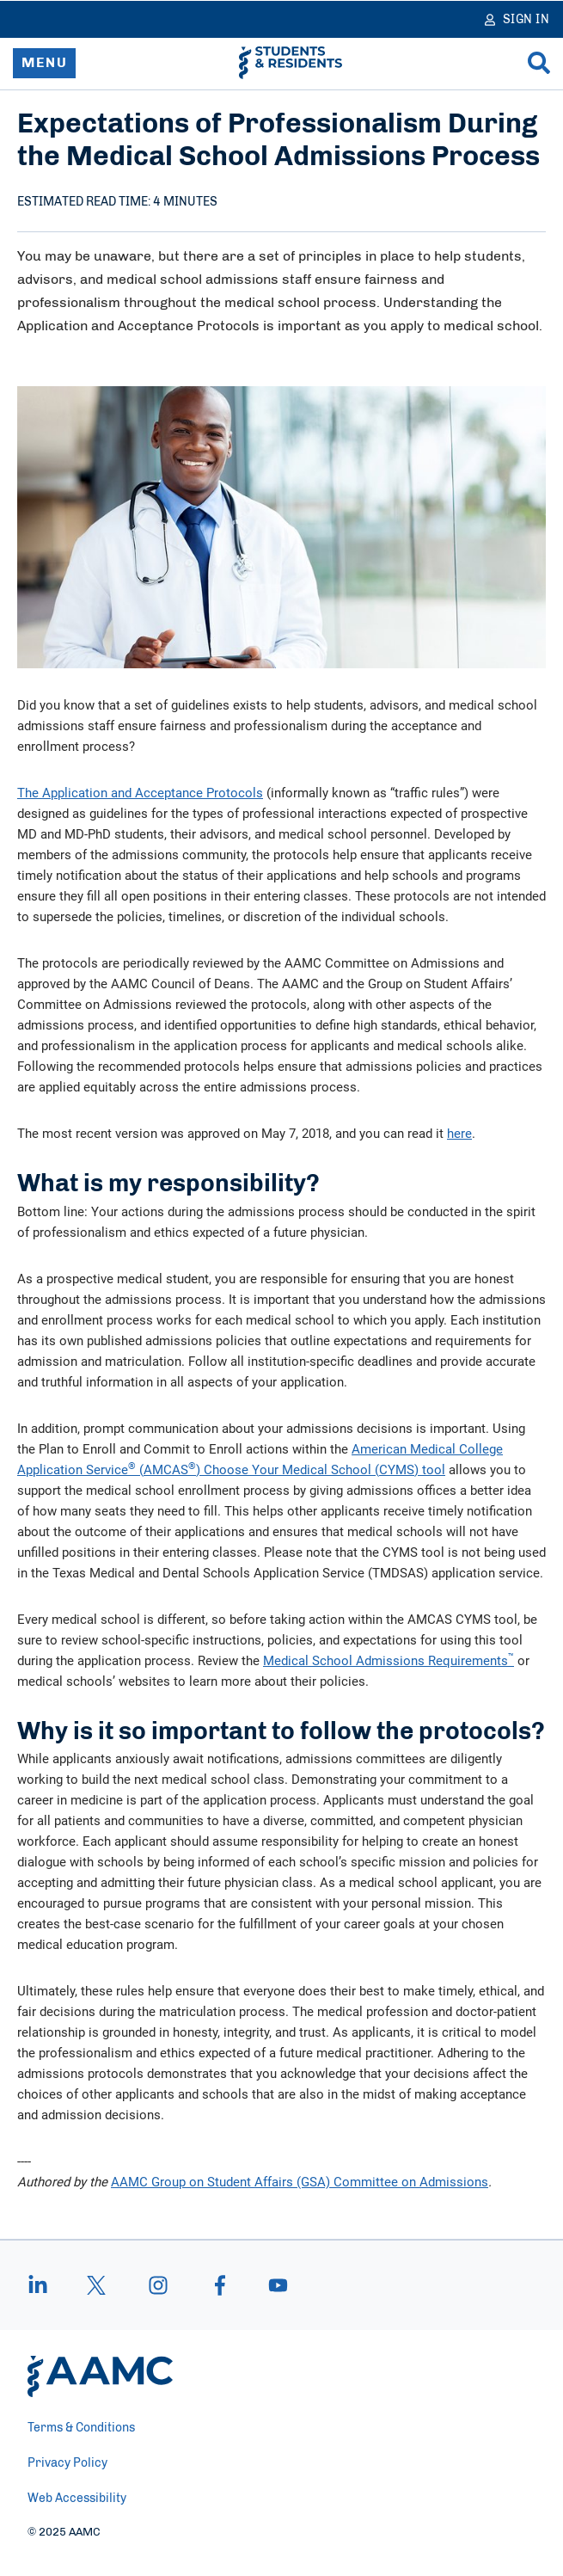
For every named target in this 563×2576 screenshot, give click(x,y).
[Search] (539, 63)
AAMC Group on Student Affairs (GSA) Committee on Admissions (299, 2181)
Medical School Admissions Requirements (388, 1660)
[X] (96, 2285)
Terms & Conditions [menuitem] (81, 2428)
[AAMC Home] (100, 2376)
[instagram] (158, 2285)
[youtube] (270, 2285)
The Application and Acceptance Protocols (140, 792)
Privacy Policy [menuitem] (67, 2463)
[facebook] (220, 2285)
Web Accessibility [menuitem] (77, 2499)
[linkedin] (46, 2285)
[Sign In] (517, 19)
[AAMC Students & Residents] (290, 62)
